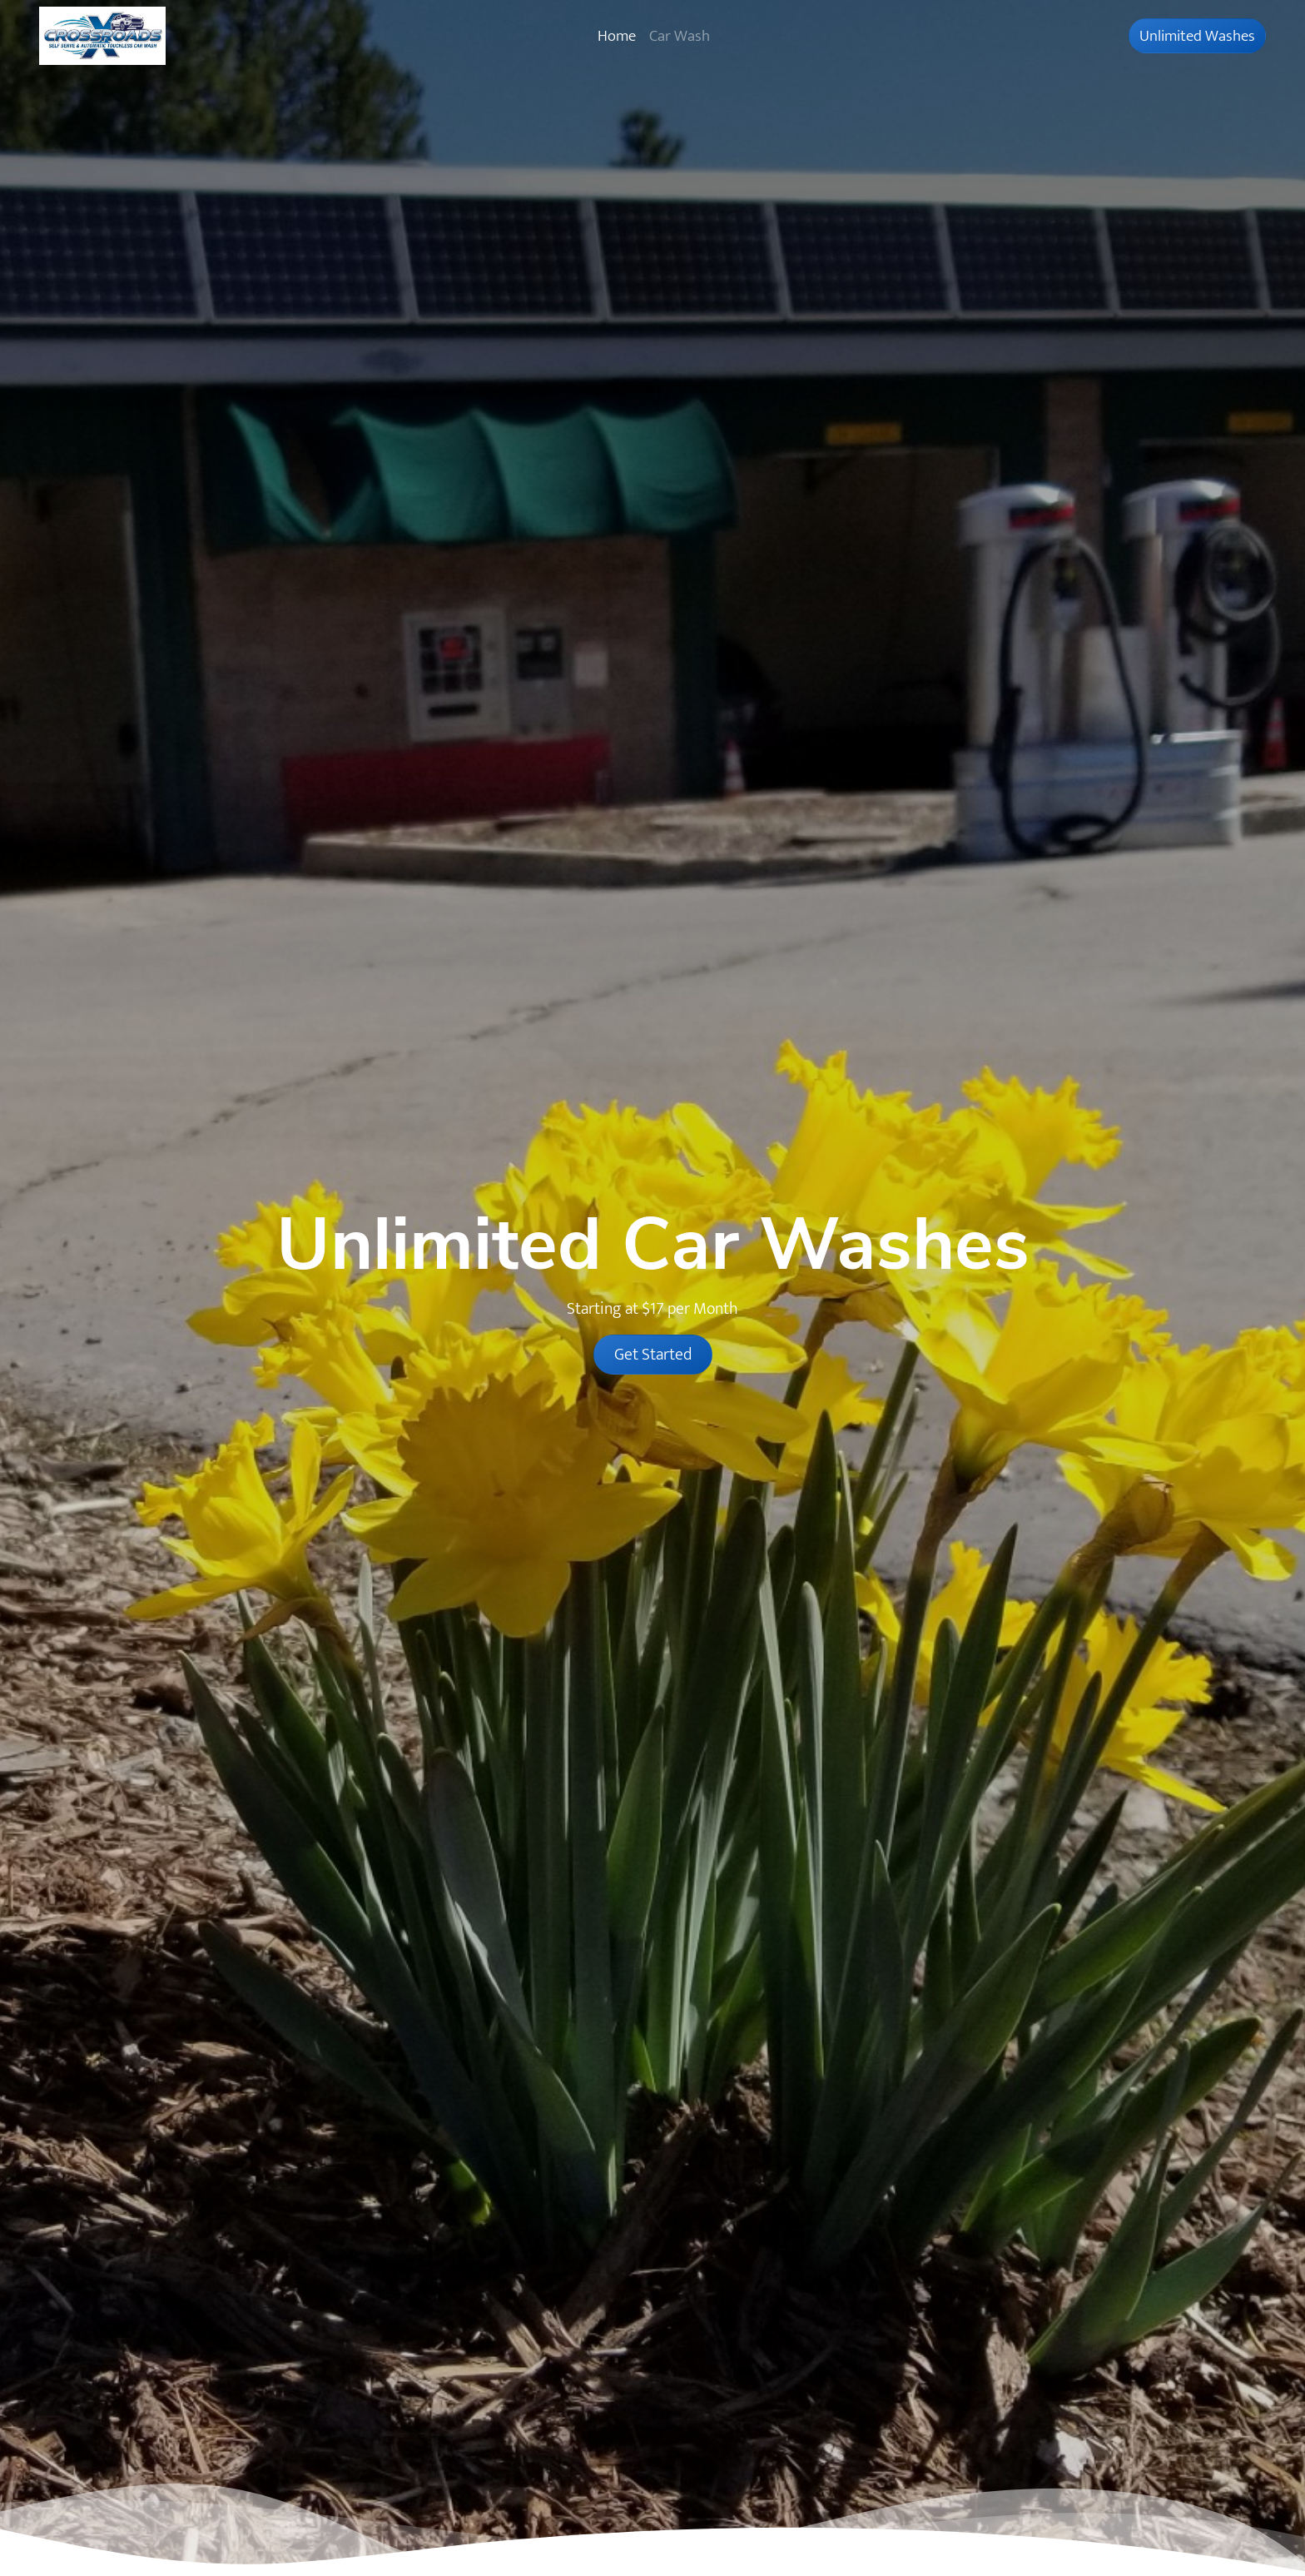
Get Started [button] (653, 1354)
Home (617, 35)
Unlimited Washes (1197, 35)
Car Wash (679, 35)
